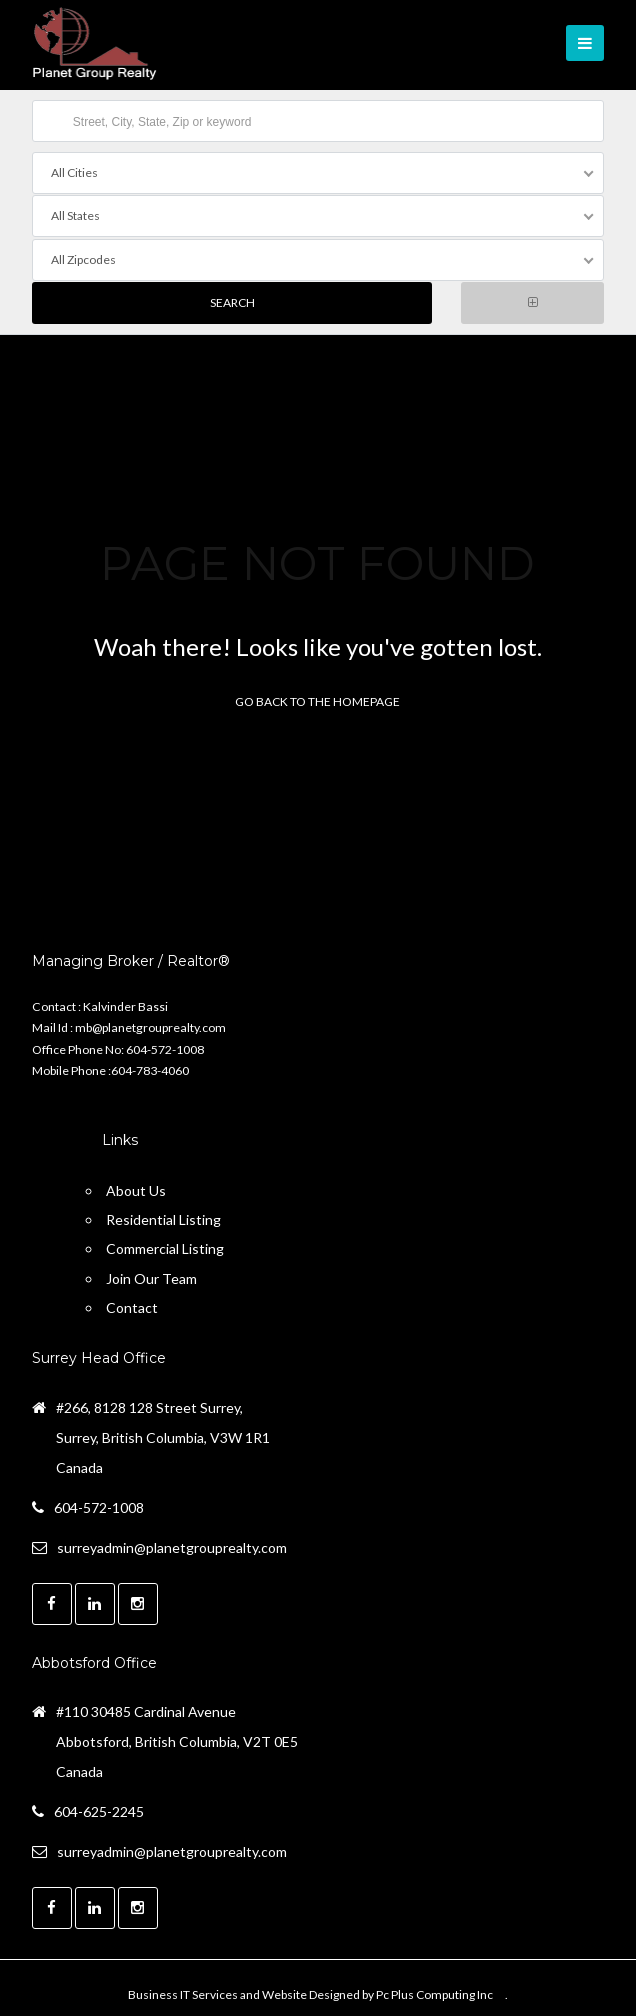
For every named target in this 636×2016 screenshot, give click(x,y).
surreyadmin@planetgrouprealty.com (172, 1543)
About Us (136, 1186)
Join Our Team (151, 1274)
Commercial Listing (165, 1245)
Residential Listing (163, 1215)
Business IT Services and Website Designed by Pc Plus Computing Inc (310, 1990)
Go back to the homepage (317, 698)
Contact (132, 1303)
